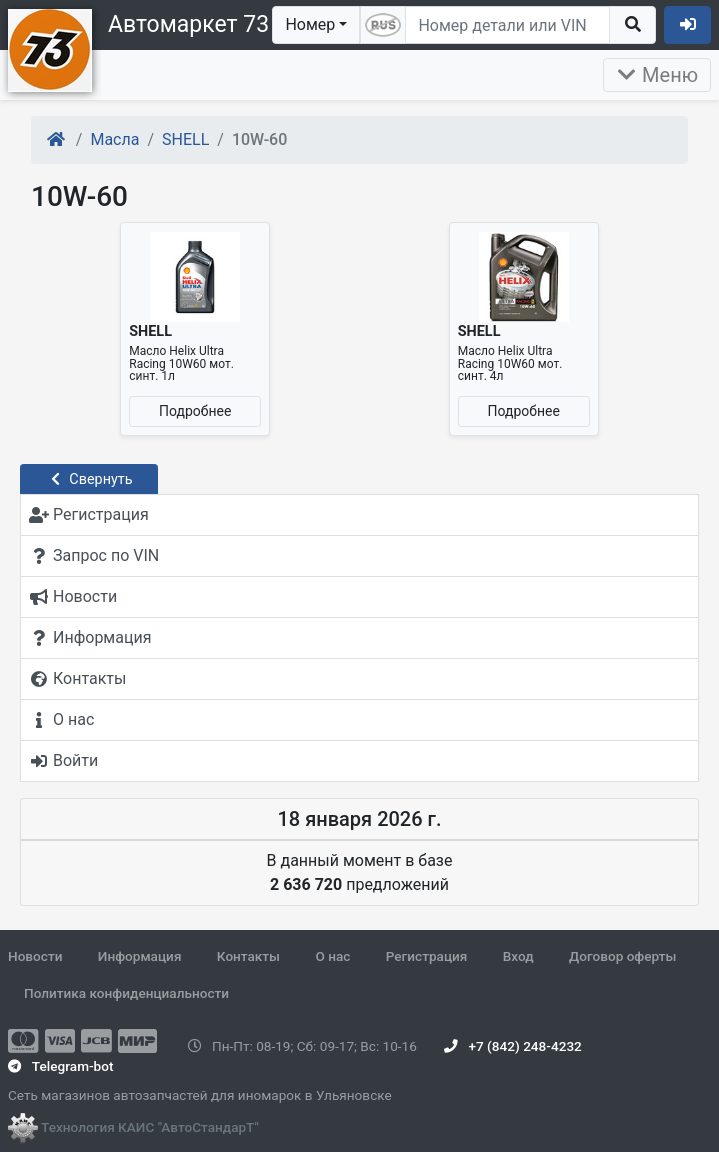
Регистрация (427, 956)
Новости (35, 956)
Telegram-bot (60, 1066)
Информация (140, 956)
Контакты (248, 956)
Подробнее (195, 411)
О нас (332, 956)
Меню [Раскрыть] (657, 75)
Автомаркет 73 (188, 24)
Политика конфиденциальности (126, 993)
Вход (518, 956)
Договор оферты (622, 956)
